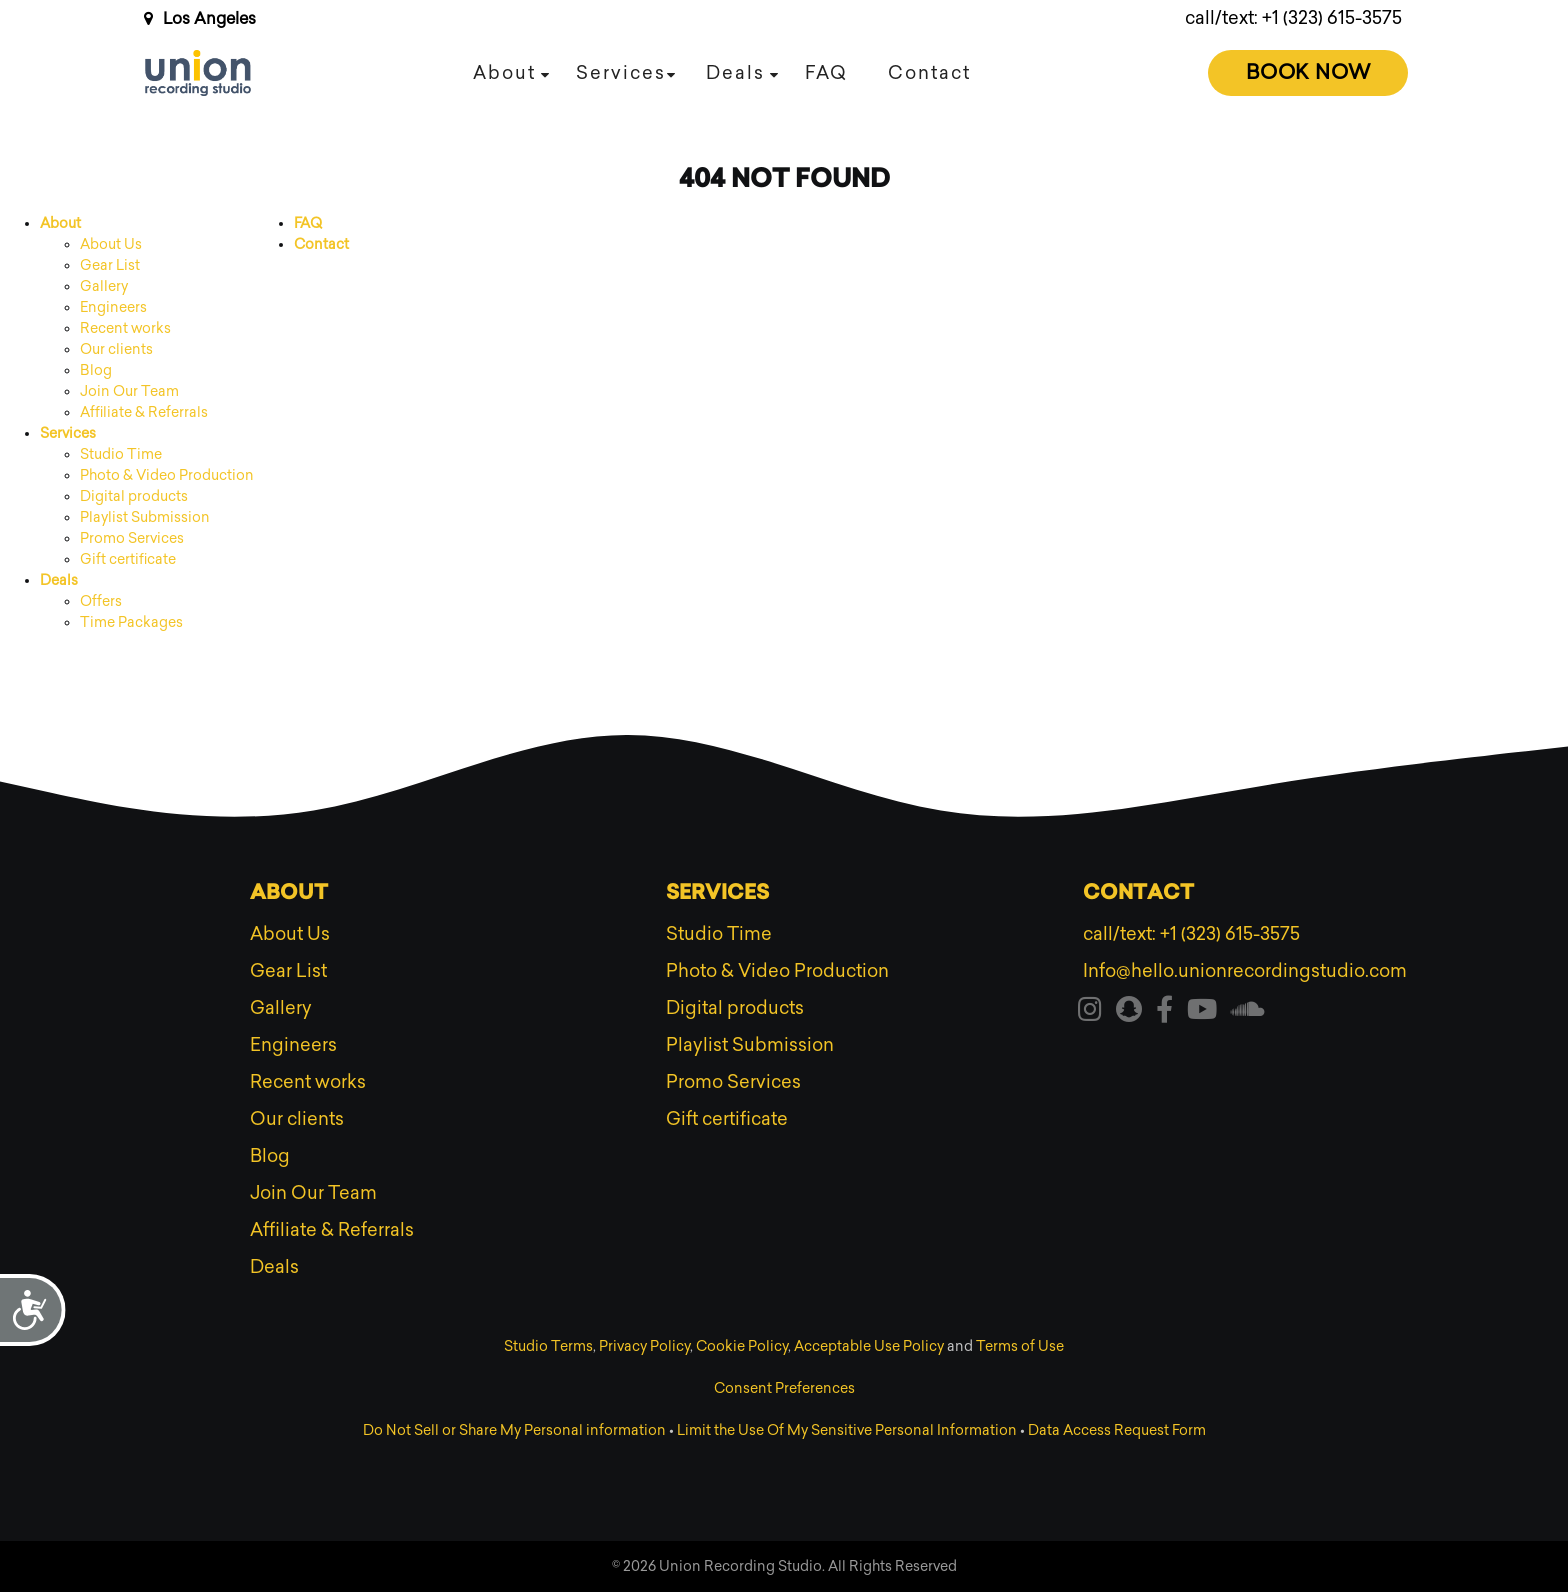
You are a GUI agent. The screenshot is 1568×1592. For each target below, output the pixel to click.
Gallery (104, 286)
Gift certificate (128, 559)
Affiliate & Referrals (144, 412)
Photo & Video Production (167, 475)
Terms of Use (1020, 1346)
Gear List (110, 265)
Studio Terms (548, 1346)
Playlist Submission (145, 517)
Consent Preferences (784, 1388)
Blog (96, 370)
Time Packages (131, 622)
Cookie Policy (742, 1346)
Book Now (1308, 72)
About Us (111, 244)
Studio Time (121, 454)
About (504, 73)
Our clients (116, 349)
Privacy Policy (644, 1346)
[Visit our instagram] (1090, 1013)
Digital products (134, 496)
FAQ (826, 73)
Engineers (113, 307)
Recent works (125, 328)
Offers (101, 601)
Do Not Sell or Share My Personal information (514, 1430)
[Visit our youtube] (1202, 1013)
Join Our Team (129, 391)
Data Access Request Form (1117, 1430)
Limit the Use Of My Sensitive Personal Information (847, 1430)
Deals (735, 73)
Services (621, 73)
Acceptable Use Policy (869, 1346)
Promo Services (132, 538)
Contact (929, 73)
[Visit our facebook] (1164, 1013)
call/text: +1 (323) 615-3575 (1293, 18)
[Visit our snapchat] (1129, 1013)
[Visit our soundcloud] (1248, 1013)
